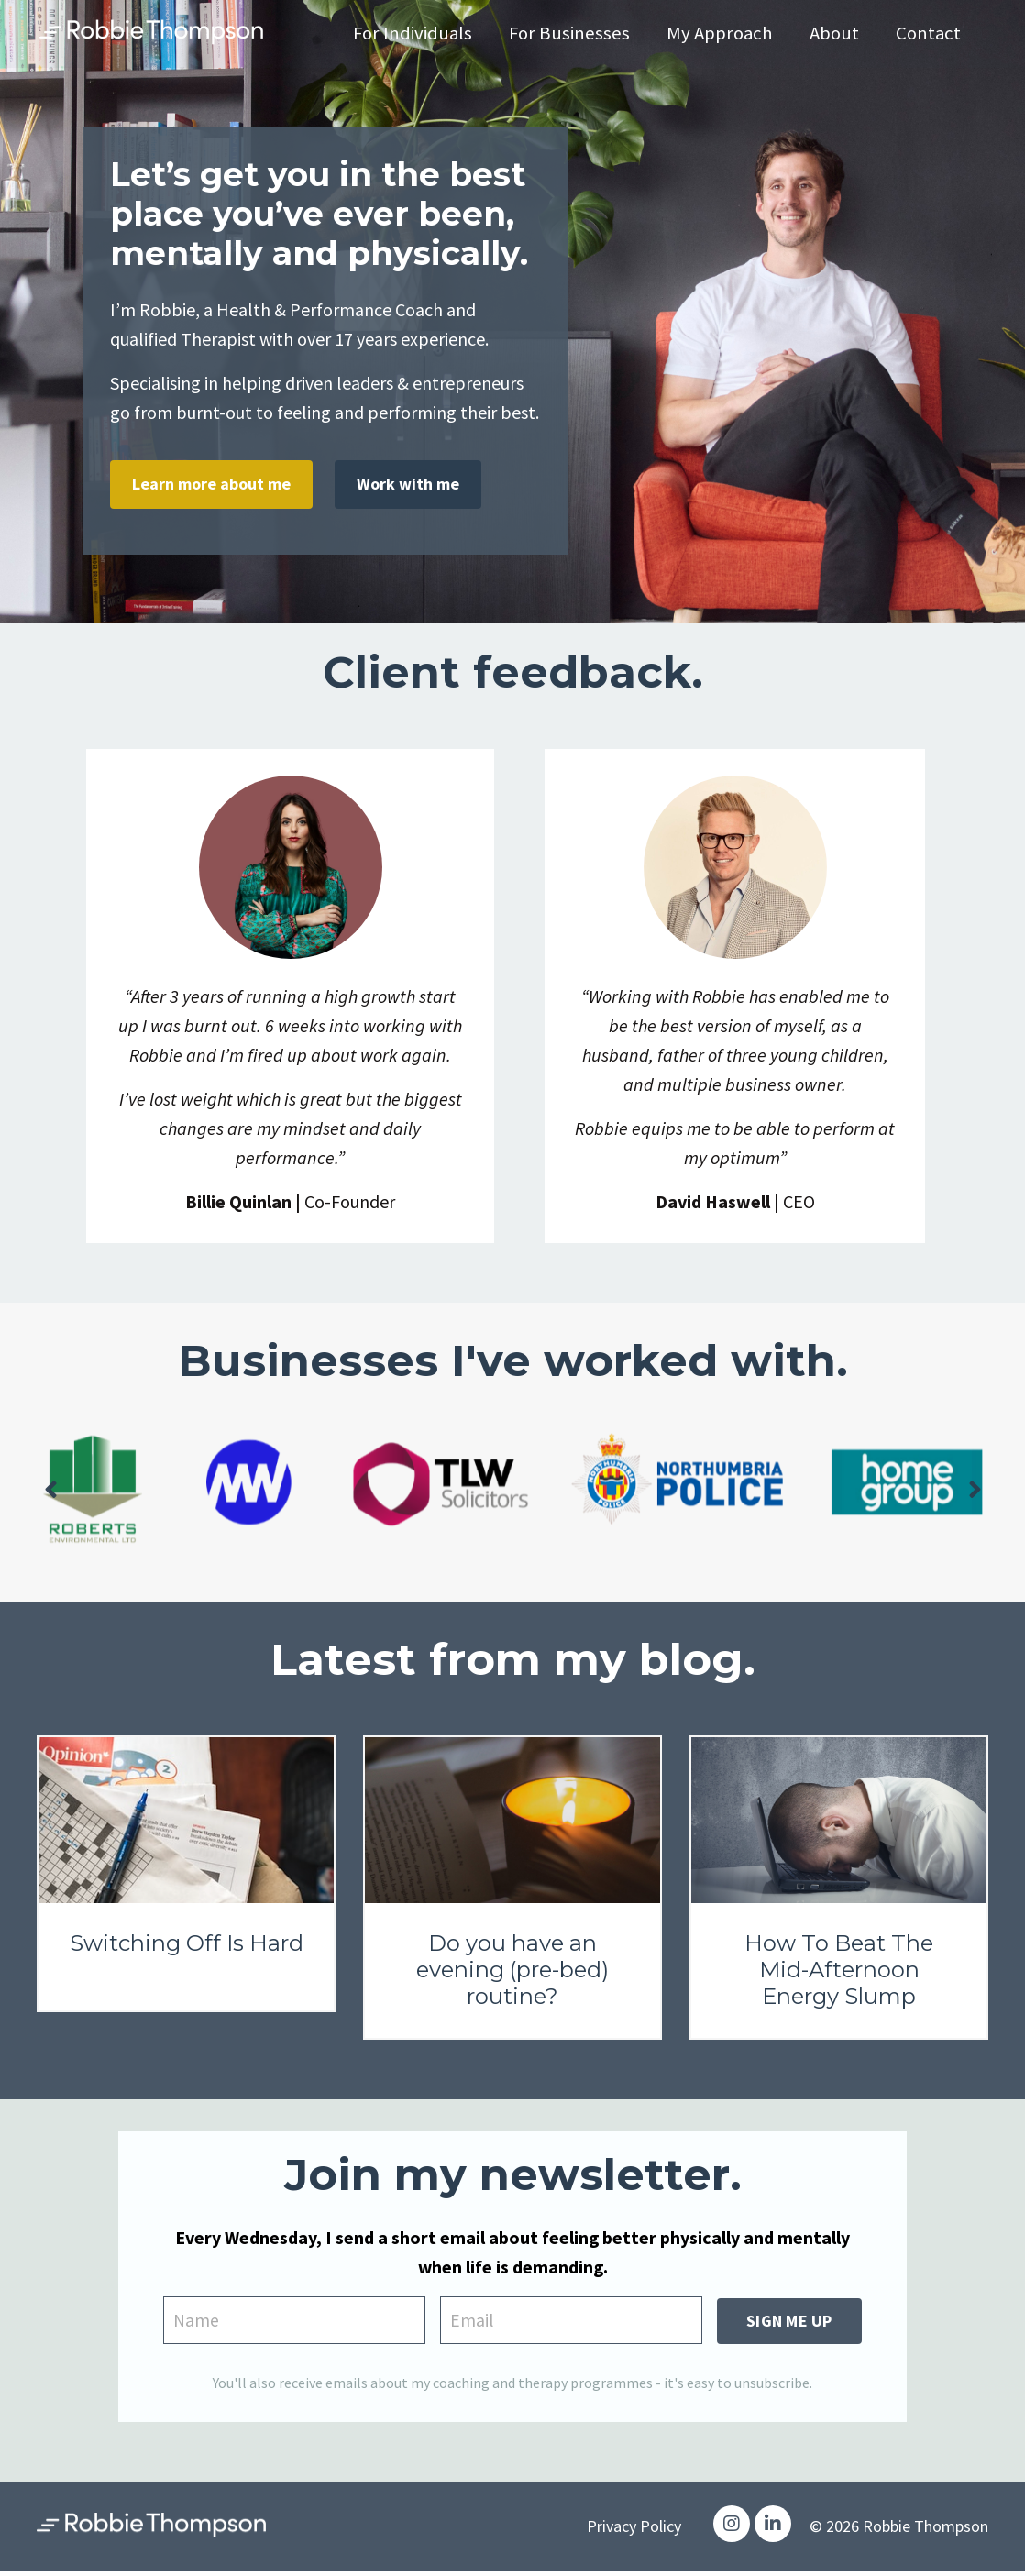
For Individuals (407, 33)
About (833, 33)
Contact (928, 33)
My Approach (717, 33)
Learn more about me (211, 483)
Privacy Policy (634, 2529)
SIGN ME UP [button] (789, 2321)
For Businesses (565, 33)
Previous (50, 1491)
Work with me (408, 483)
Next (974, 1491)
